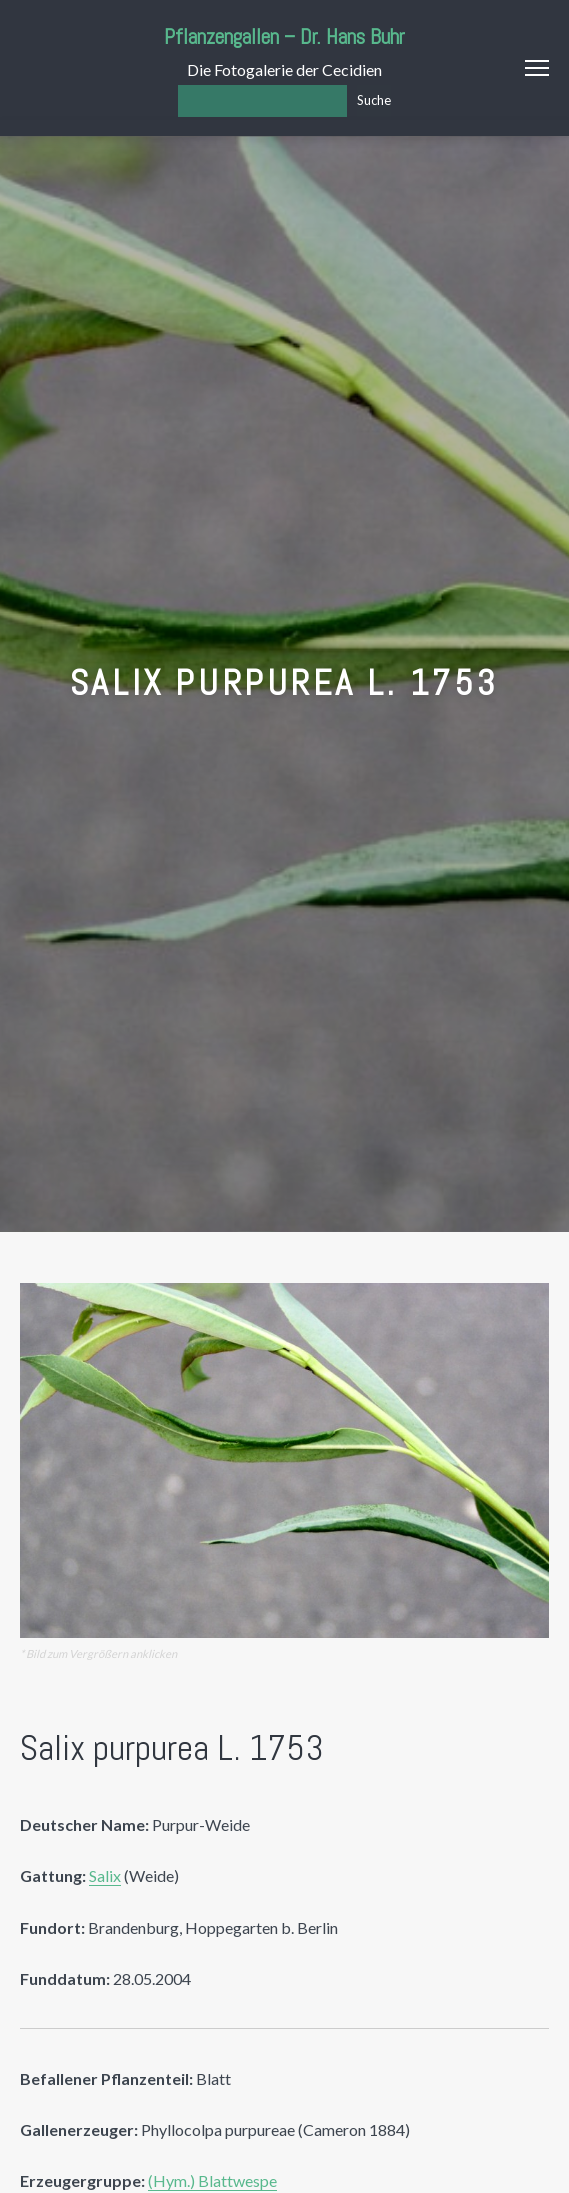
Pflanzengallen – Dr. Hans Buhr (284, 36)
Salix (105, 1875)
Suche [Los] (374, 100)
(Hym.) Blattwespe (212, 2180)
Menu (537, 68)
